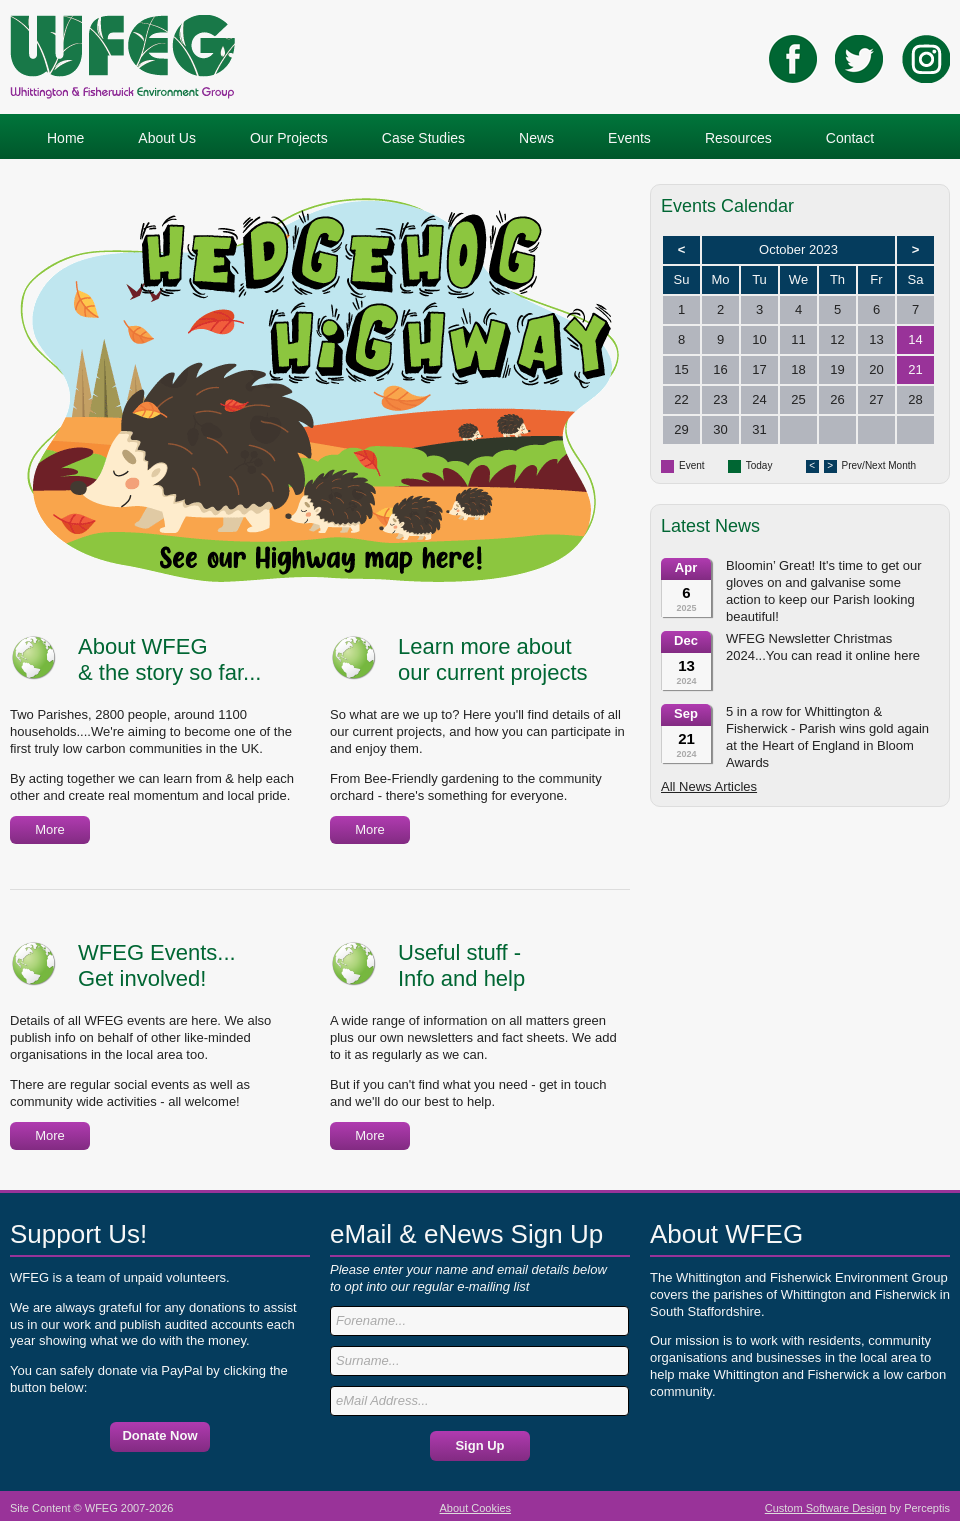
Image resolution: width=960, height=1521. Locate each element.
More (50, 829)
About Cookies (476, 1508)
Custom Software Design (826, 1508)
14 (915, 339)
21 (915, 369)
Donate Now (159, 1435)
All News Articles (709, 786)
